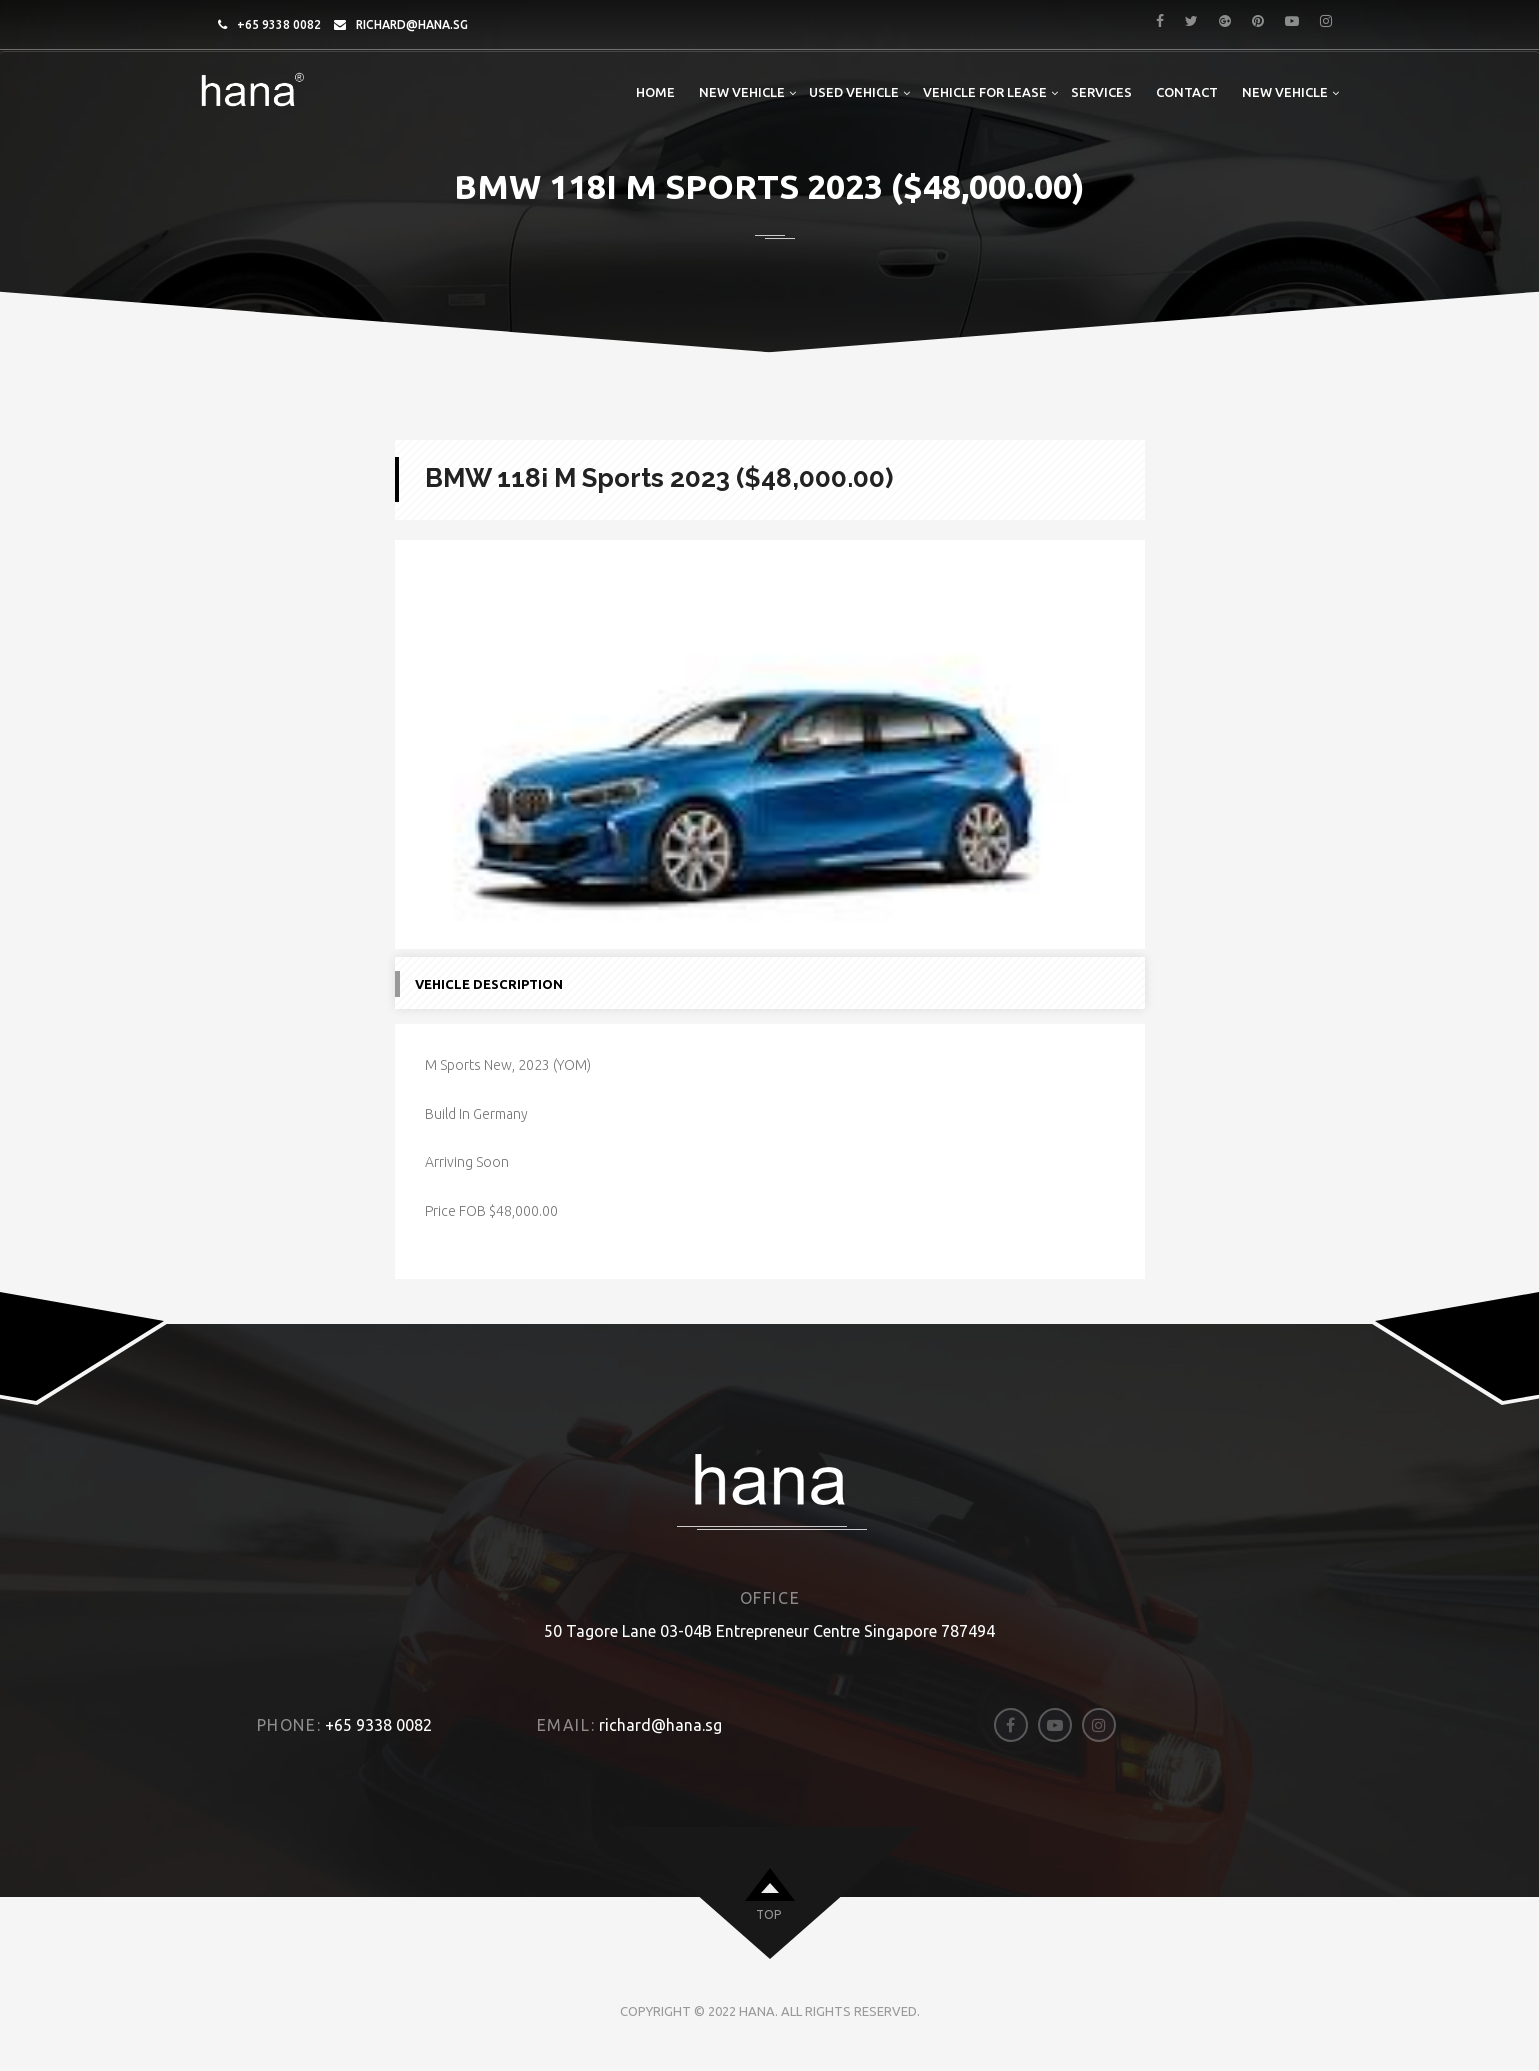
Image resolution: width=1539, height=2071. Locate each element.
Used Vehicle (854, 92)
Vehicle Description (489, 995)
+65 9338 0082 (279, 24)
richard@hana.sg (412, 24)
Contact (1187, 92)
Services (1101, 92)
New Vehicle (742, 92)
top (768, 1925)
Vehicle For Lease (985, 92)
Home (655, 92)
